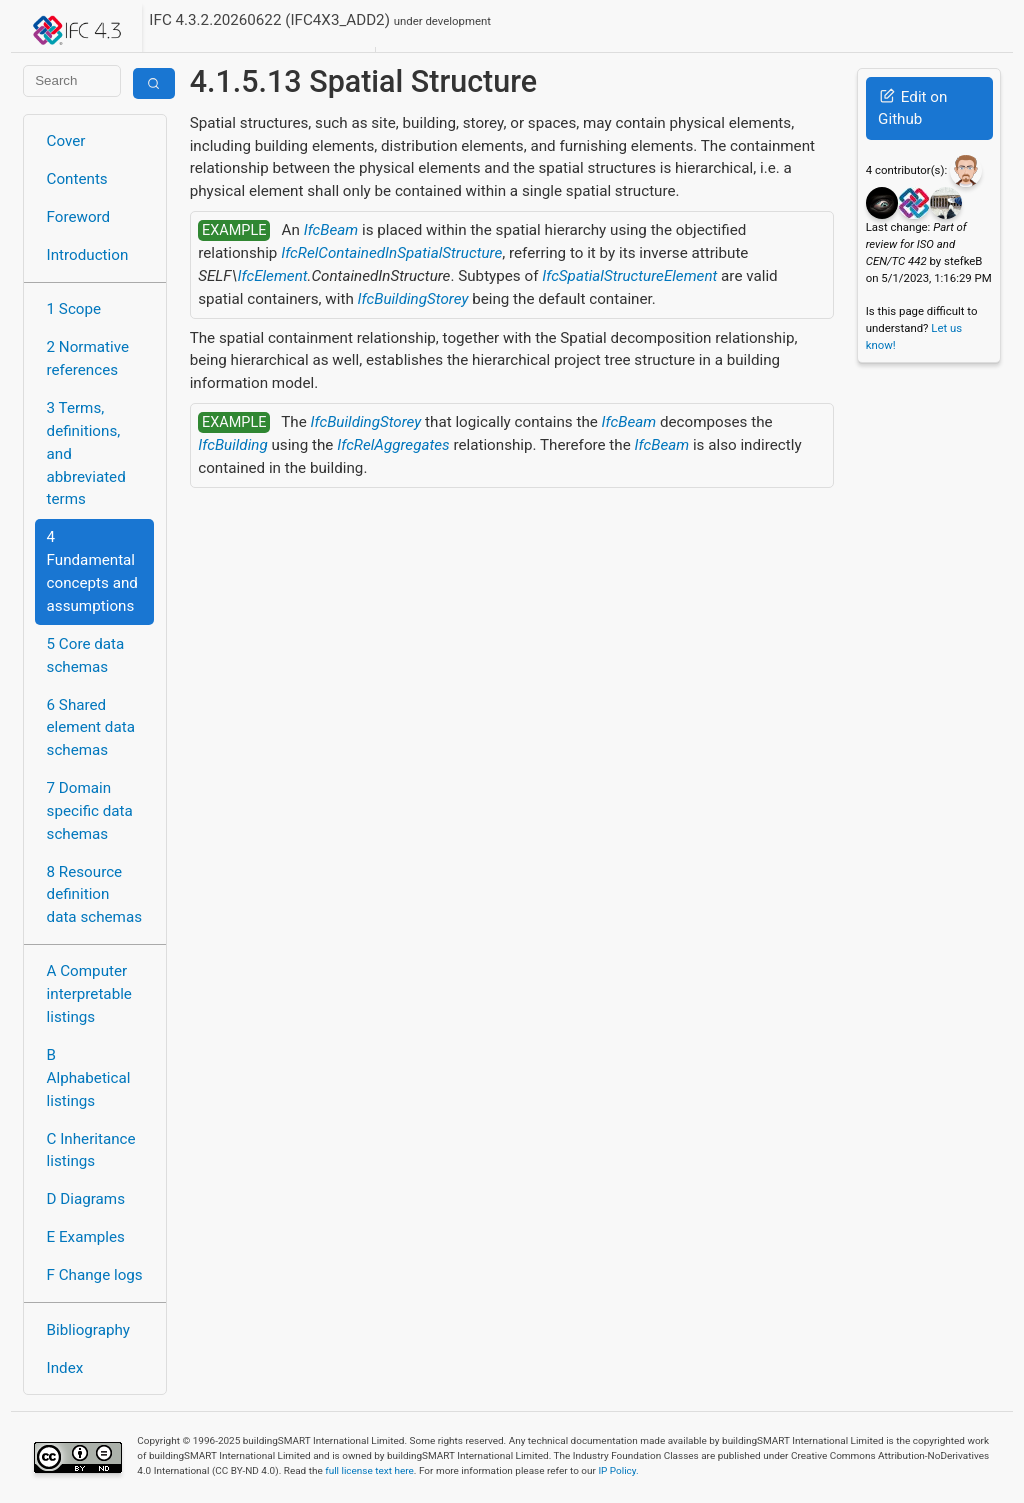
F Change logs (95, 1275)
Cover (66, 141)
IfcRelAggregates (393, 445)
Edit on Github (912, 108)
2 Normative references (88, 358)
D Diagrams (86, 1199)
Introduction (88, 255)
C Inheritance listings (91, 1150)
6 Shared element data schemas (91, 728)
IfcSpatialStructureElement (629, 276)
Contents (77, 179)
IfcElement (273, 276)
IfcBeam (331, 230)
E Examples (86, 1237)
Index (65, 1368)
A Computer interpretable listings (89, 994)
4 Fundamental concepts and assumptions (92, 571)
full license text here (369, 1470)
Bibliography (88, 1330)
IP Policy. (618, 1470)
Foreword (79, 217)
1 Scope (74, 309)
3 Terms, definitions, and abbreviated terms (86, 453)
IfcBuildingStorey (413, 299)
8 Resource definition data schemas (94, 895)
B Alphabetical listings (89, 1078)
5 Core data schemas (86, 655)
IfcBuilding (232, 445)
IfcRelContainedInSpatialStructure (391, 253)
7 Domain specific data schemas (90, 811)
